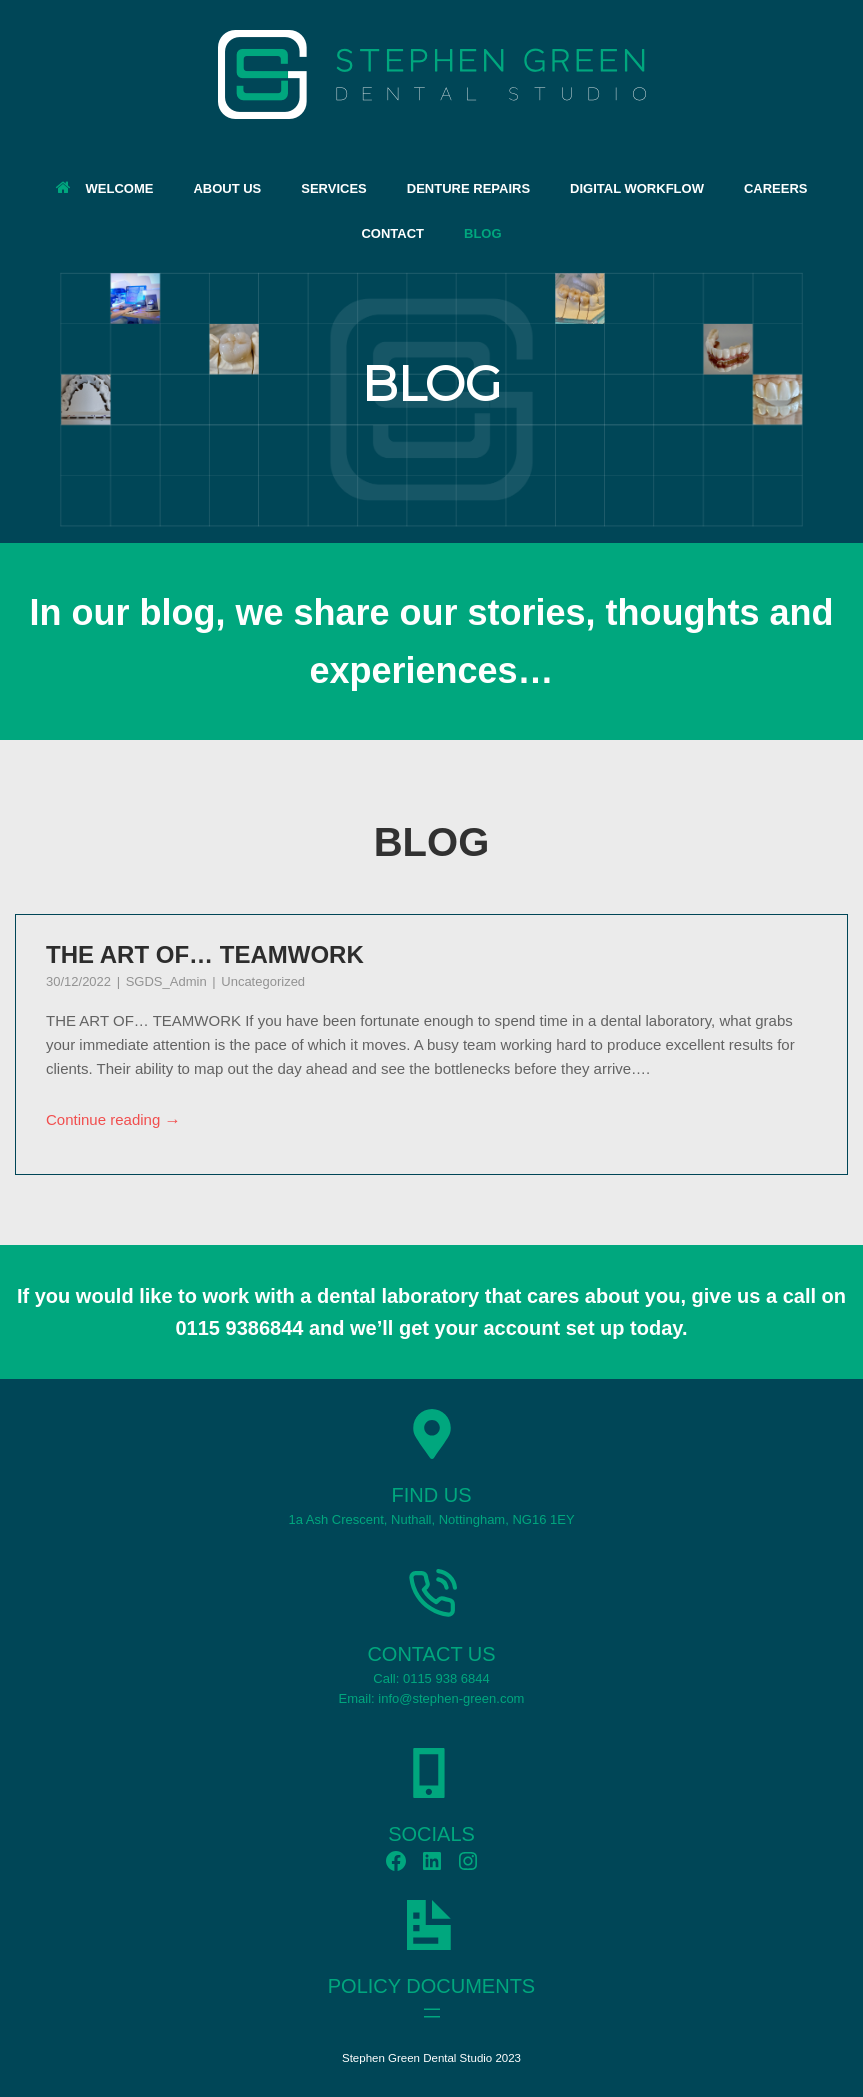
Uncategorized (263, 981)
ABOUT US (227, 188)
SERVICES (334, 188)
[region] (431, 400)
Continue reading (113, 1121)
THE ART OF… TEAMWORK (205, 954)
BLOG (483, 233)
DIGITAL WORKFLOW (637, 188)
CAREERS (776, 188)
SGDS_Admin (168, 981)
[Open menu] (432, 2013)
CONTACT (392, 233)
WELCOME (105, 188)
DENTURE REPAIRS (468, 188)
